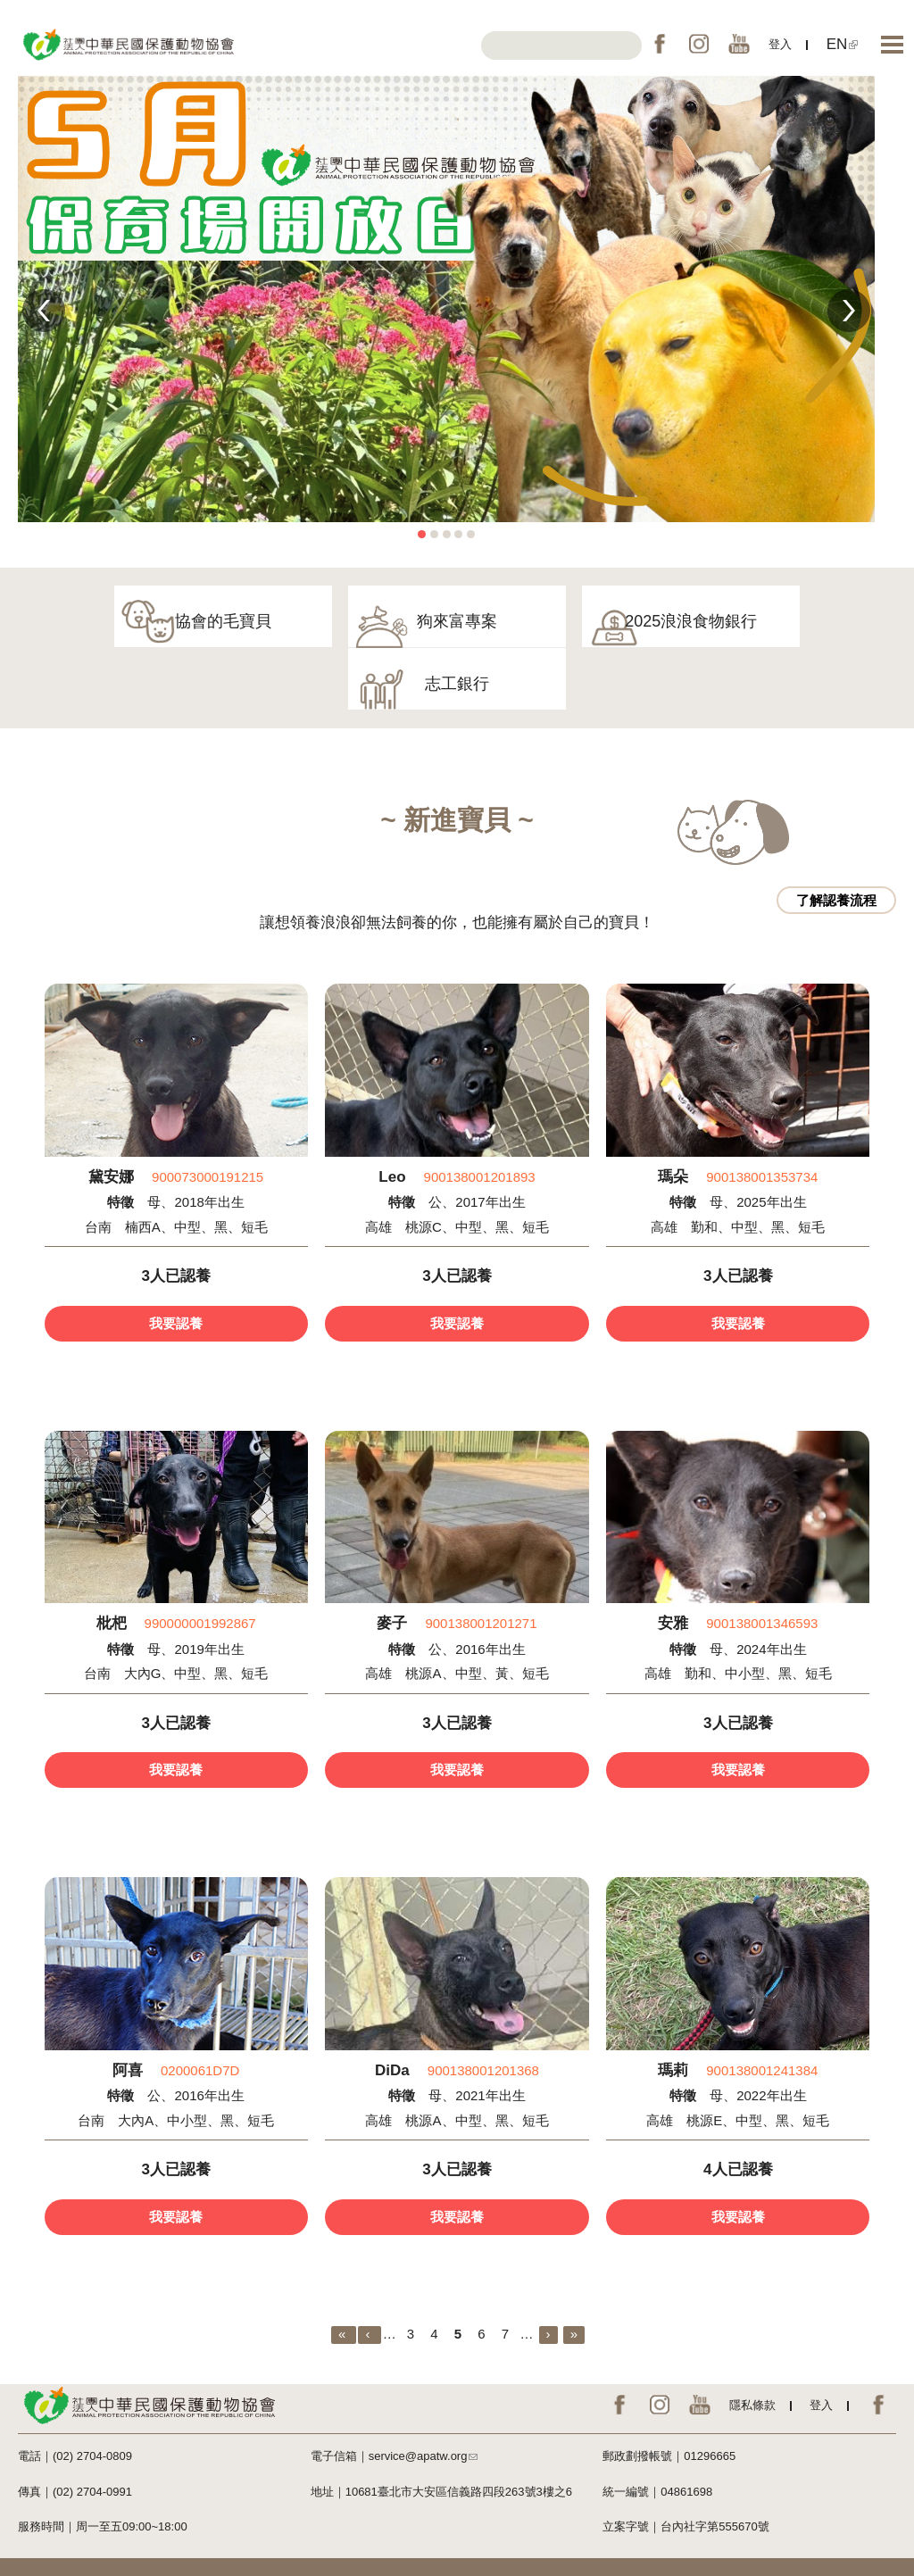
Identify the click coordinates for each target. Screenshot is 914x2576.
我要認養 (176, 1269)
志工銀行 (758, 621)
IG (699, 43)
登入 (780, 44)
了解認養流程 (836, 847)
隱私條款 (752, 2352)
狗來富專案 (357, 621)
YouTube (739, 43)
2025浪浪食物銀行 (557, 621)
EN (843, 44)
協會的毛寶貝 (156, 621)
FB (659, 43)
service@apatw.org (423, 2403)
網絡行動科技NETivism (468, 2548)
